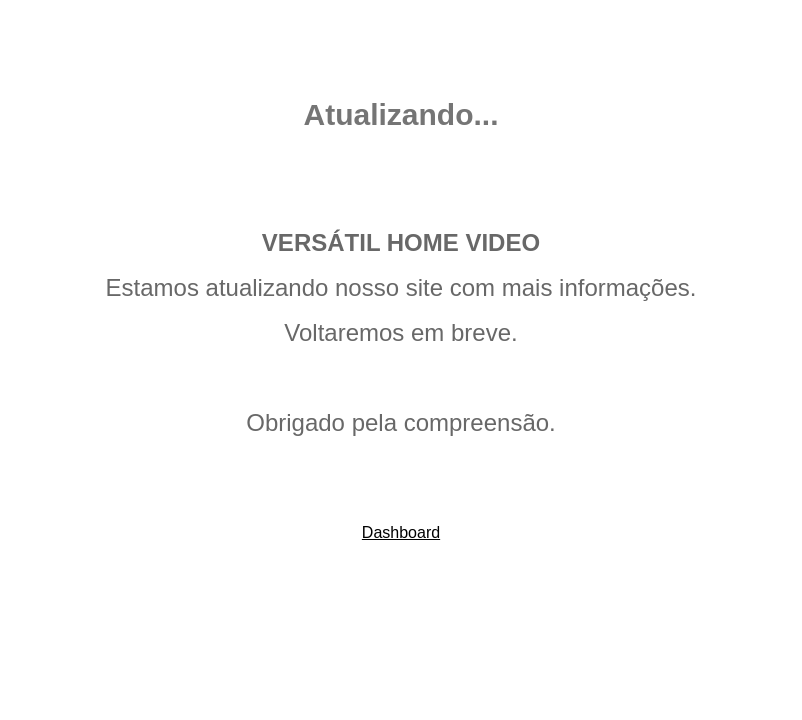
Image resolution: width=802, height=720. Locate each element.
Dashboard (401, 532)
